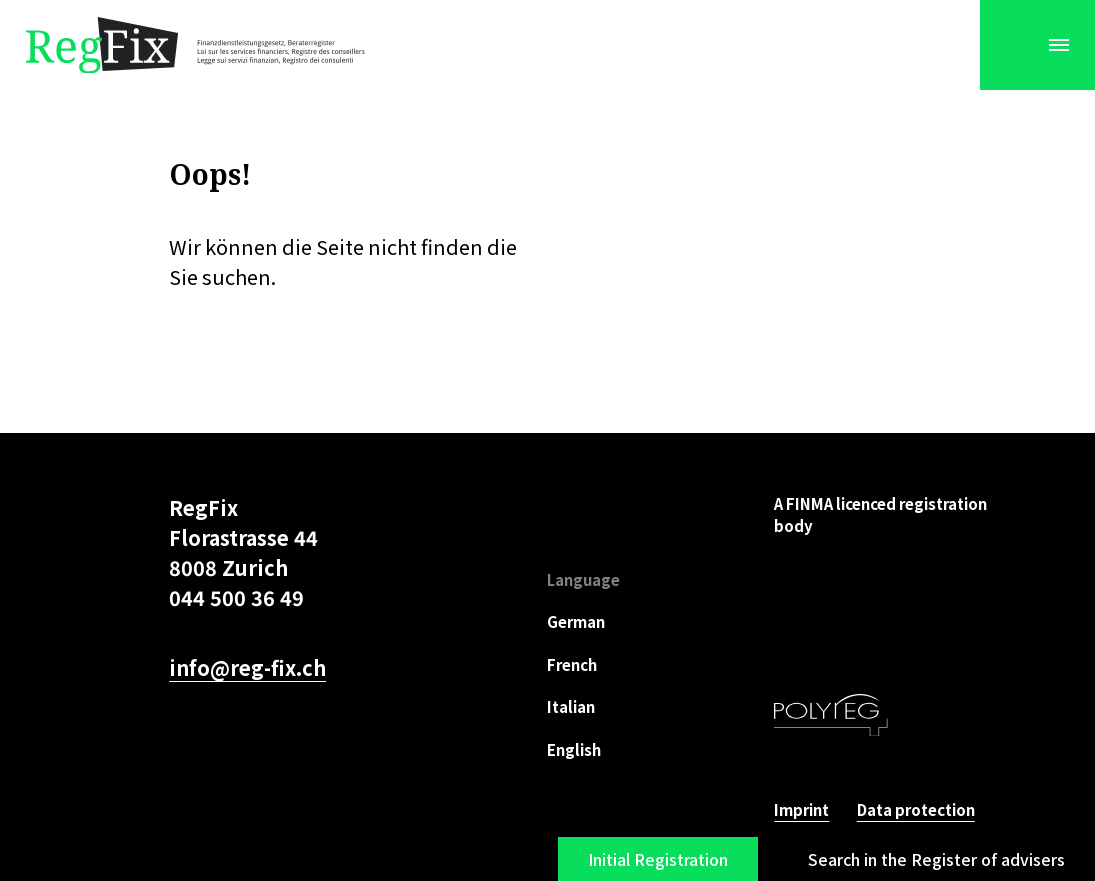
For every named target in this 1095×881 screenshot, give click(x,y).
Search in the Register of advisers (936, 859)
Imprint (801, 809)
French (572, 664)
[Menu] (1059, 45)
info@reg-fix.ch (247, 667)
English (574, 749)
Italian (571, 706)
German (576, 621)
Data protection (916, 809)
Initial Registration (658, 859)
